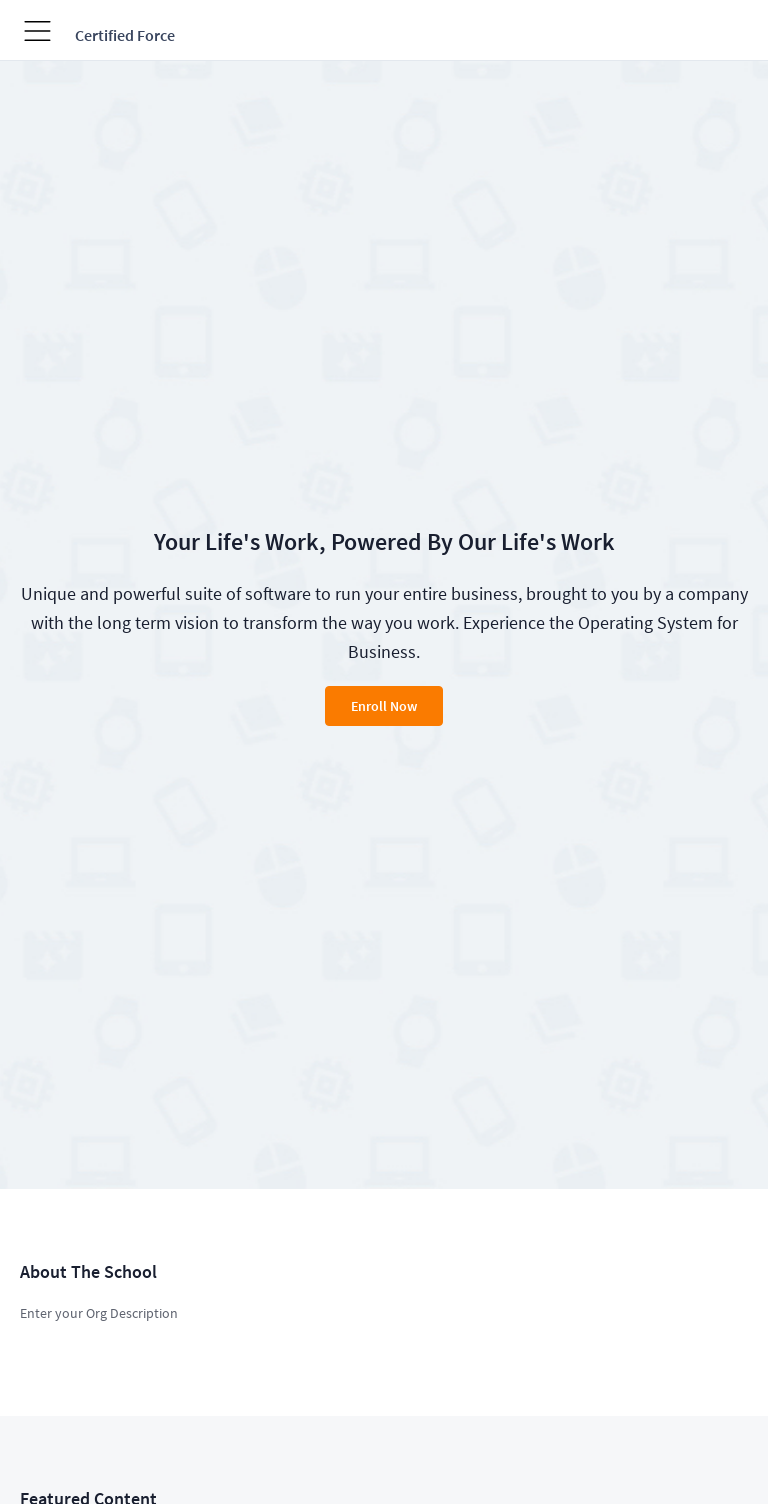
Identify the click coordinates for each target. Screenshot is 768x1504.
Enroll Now (384, 706)
